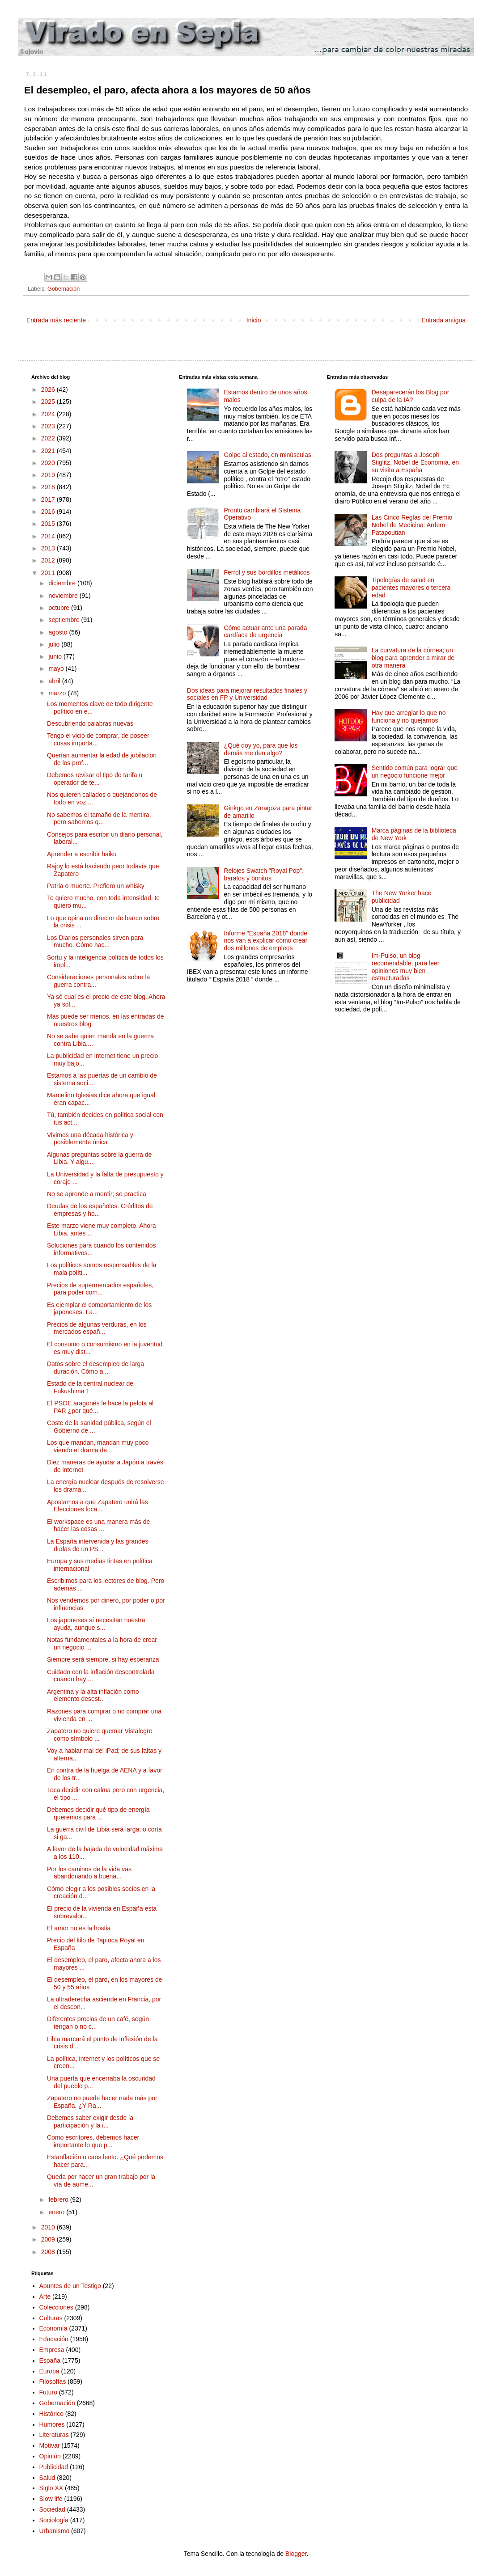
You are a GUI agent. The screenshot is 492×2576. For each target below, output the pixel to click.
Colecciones (56, 2307)
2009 (49, 2239)
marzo (58, 693)
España (49, 2360)
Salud (47, 2477)
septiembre (64, 619)
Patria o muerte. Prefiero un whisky (95, 885)
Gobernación (63, 289)
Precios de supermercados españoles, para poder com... (100, 1289)
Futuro (48, 2392)
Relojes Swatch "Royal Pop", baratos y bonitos (264, 874)
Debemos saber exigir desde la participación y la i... (90, 2121)
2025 (49, 401)
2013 (49, 548)
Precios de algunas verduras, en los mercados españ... (97, 1328)
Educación (53, 2339)
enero (57, 2212)
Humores (52, 2424)
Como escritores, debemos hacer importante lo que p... (93, 2141)
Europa (49, 2371)
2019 (49, 474)
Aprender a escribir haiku (82, 854)
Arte (45, 2296)
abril (55, 681)
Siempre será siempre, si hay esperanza (103, 1659)
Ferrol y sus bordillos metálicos (267, 572)
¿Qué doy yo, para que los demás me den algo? (260, 749)
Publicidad (53, 2466)
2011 (49, 572)
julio (54, 644)
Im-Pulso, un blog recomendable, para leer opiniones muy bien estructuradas (406, 966)
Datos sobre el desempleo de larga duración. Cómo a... (95, 1367)
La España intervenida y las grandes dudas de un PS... (97, 1545)
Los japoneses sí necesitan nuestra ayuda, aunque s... (96, 1623)
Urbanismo (54, 2530)
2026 (49, 389)
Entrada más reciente (56, 320)
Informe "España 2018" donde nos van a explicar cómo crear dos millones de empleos (265, 941)
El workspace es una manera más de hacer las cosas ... (98, 1525)
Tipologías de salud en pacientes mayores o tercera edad (411, 587)
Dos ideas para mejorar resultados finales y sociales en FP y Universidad (247, 694)
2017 (49, 499)
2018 (49, 487)
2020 (49, 462)
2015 (49, 523)
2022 (49, 438)
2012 (49, 560)
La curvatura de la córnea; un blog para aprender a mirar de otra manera (413, 658)
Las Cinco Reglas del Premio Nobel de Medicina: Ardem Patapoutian (412, 525)
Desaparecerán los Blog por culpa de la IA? (411, 396)
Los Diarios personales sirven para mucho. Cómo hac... (95, 941)
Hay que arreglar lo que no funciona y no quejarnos (409, 716)
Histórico (51, 2413)
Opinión (50, 2456)
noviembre (63, 595)
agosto (58, 632)
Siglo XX (51, 2487)
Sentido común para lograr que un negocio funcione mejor (415, 771)
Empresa (51, 2349)
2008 (49, 2251)
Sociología (53, 2520)
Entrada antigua (443, 320)
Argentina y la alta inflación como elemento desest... (93, 1695)
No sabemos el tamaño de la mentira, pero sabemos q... (99, 818)
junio (55, 656)
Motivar (49, 2445)
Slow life (51, 2498)
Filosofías (52, 2381)
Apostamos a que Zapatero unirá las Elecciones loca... (97, 1505)
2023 (49, 426)
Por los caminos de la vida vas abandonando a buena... (89, 1872)
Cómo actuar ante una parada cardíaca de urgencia (265, 631)
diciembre (62, 583)
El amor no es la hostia (78, 1928)
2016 (49, 511)
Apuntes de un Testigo (70, 2285)
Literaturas (54, 2434)
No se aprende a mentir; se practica (96, 1193)
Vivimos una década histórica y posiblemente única (90, 1138)
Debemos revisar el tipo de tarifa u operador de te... (94, 778)
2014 (49, 536)
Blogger (295, 2553)
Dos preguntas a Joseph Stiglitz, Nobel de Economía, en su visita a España (415, 462)
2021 (49, 450)
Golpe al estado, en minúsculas (267, 454)
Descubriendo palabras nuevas (90, 723)
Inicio (253, 320)
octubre (59, 607)
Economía (53, 2328)
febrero (59, 2199)
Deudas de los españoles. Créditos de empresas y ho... (100, 1209)
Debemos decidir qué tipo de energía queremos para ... (98, 1813)
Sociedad (52, 2509)
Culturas (51, 2318)
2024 (49, 414)
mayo (56, 668)
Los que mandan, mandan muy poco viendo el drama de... (97, 1446)
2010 (49, 2227)
